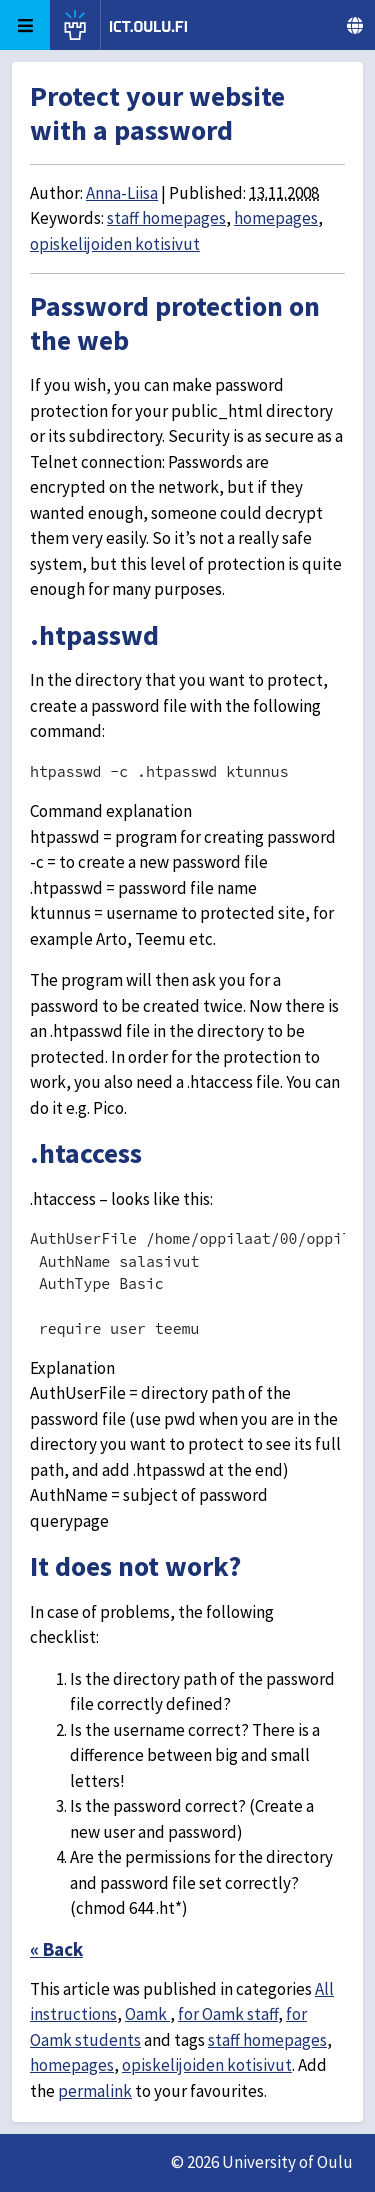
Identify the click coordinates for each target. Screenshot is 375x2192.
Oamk (147, 2014)
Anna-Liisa (122, 193)
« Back (56, 1949)
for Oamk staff (228, 2014)
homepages (276, 218)
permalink (95, 2091)
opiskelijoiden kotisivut (115, 244)
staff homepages (166, 218)
